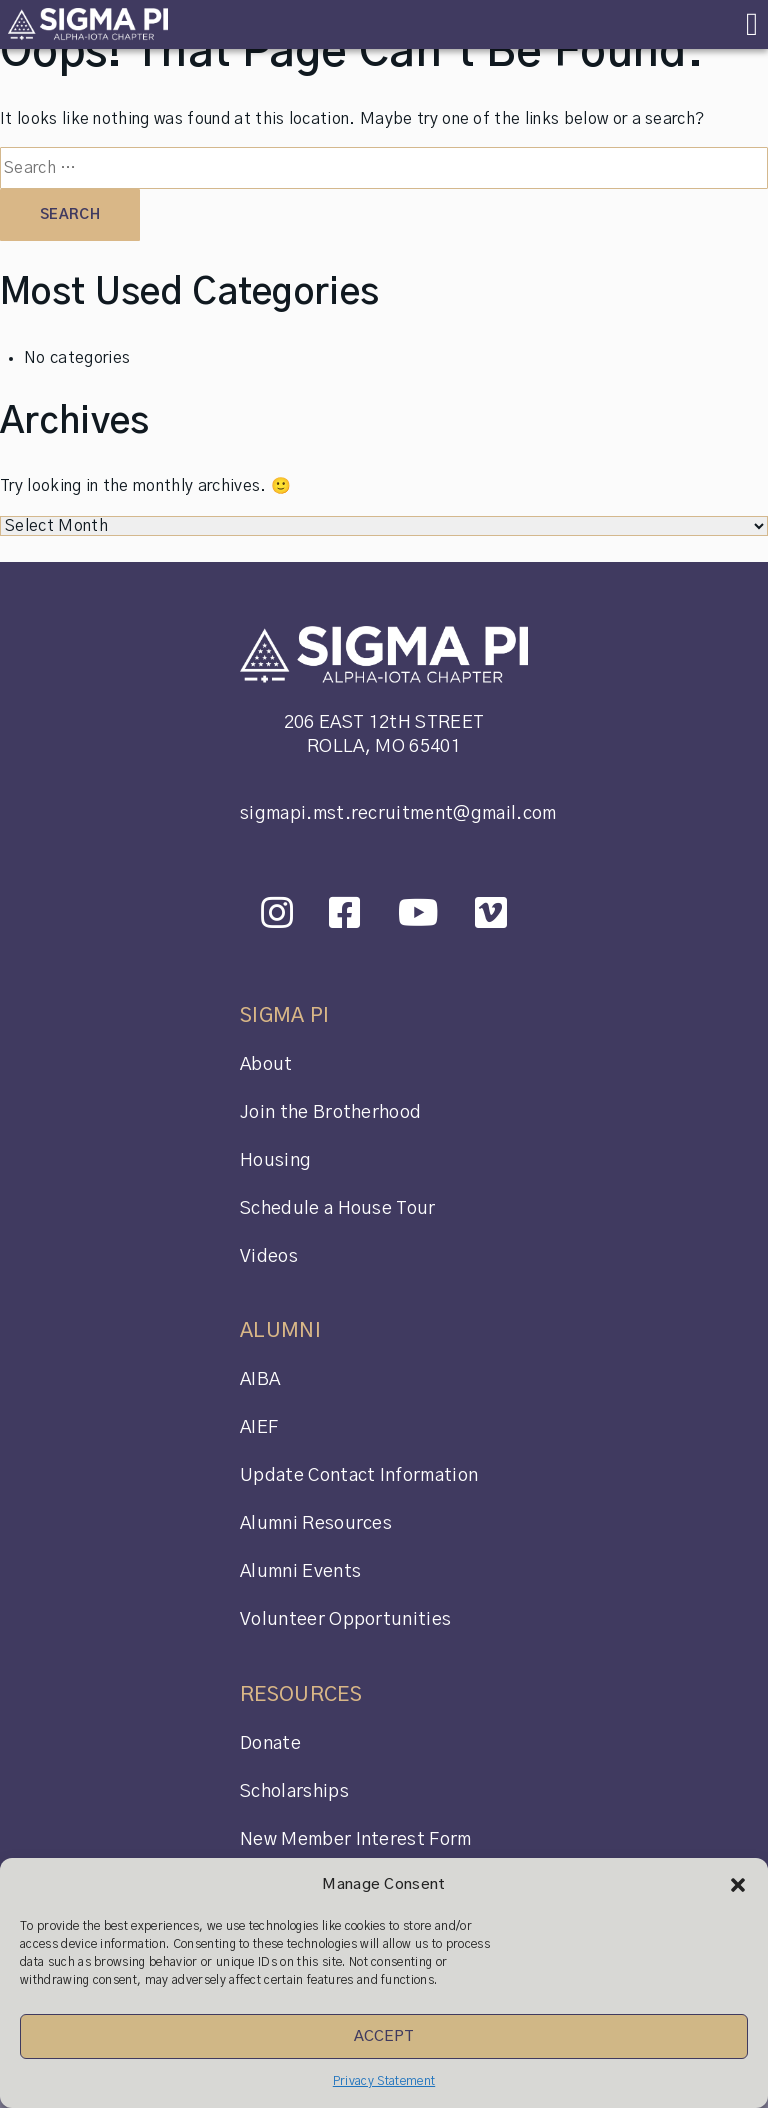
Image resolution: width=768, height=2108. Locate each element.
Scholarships (294, 1792)
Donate (270, 1744)
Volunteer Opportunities (345, 1620)
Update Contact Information (359, 1476)
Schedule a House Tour (338, 1209)
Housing (275, 1161)
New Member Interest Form (356, 1840)
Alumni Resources (316, 1524)
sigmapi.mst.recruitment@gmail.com (398, 814)
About (266, 1065)
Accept (384, 2036)
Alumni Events (300, 1572)
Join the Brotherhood (330, 1113)
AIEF (259, 1428)
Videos (269, 1257)
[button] (738, 1885)
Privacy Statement (384, 2081)
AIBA (260, 1380)
